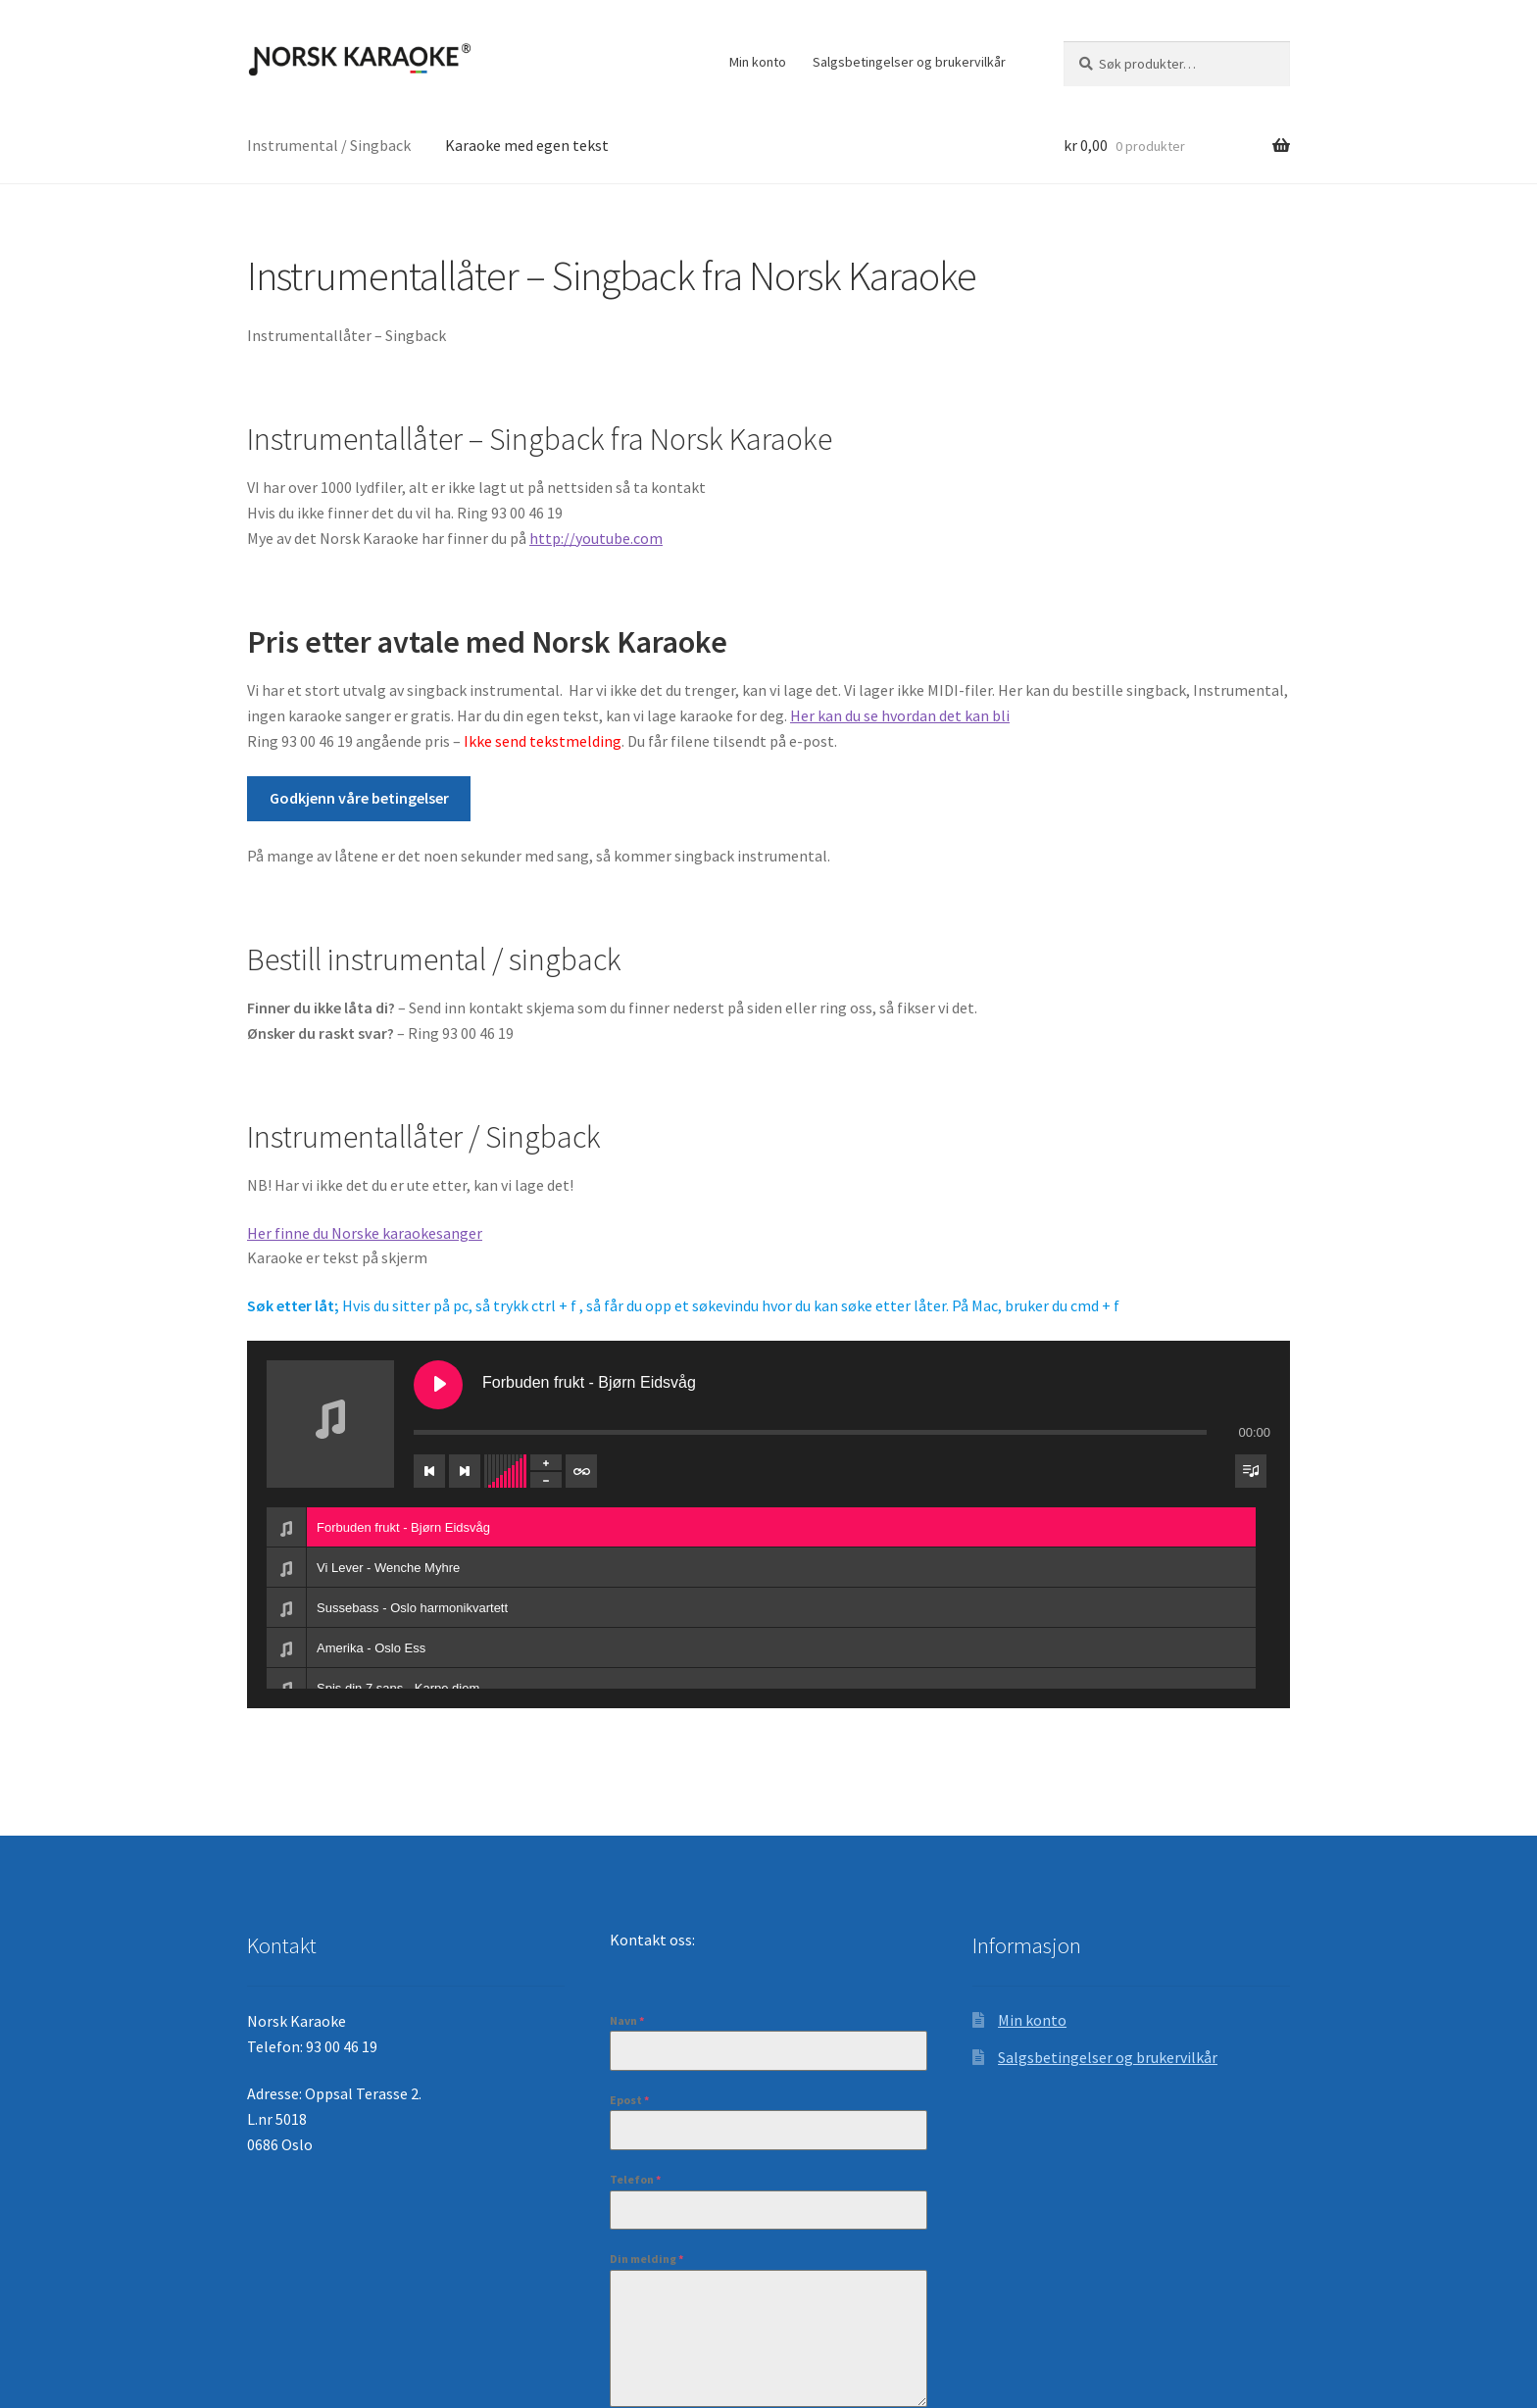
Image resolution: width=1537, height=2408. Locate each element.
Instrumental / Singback (329, 145)
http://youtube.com (596, 538)
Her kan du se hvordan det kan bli (900, 715)
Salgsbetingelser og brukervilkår (909, 62)
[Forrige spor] (429, 1471)
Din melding (646, 2258)
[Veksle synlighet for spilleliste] (1250, 1471)
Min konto (757, 62)
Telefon (635, 2179)
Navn (627, 2020)
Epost (629, 2099)
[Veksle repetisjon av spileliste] (581, 1471)
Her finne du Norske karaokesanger (364, 1233)
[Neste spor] (464, 1471)
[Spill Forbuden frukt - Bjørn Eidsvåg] (438, 1384)
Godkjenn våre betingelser (359, 798)
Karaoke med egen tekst (527, 145)
